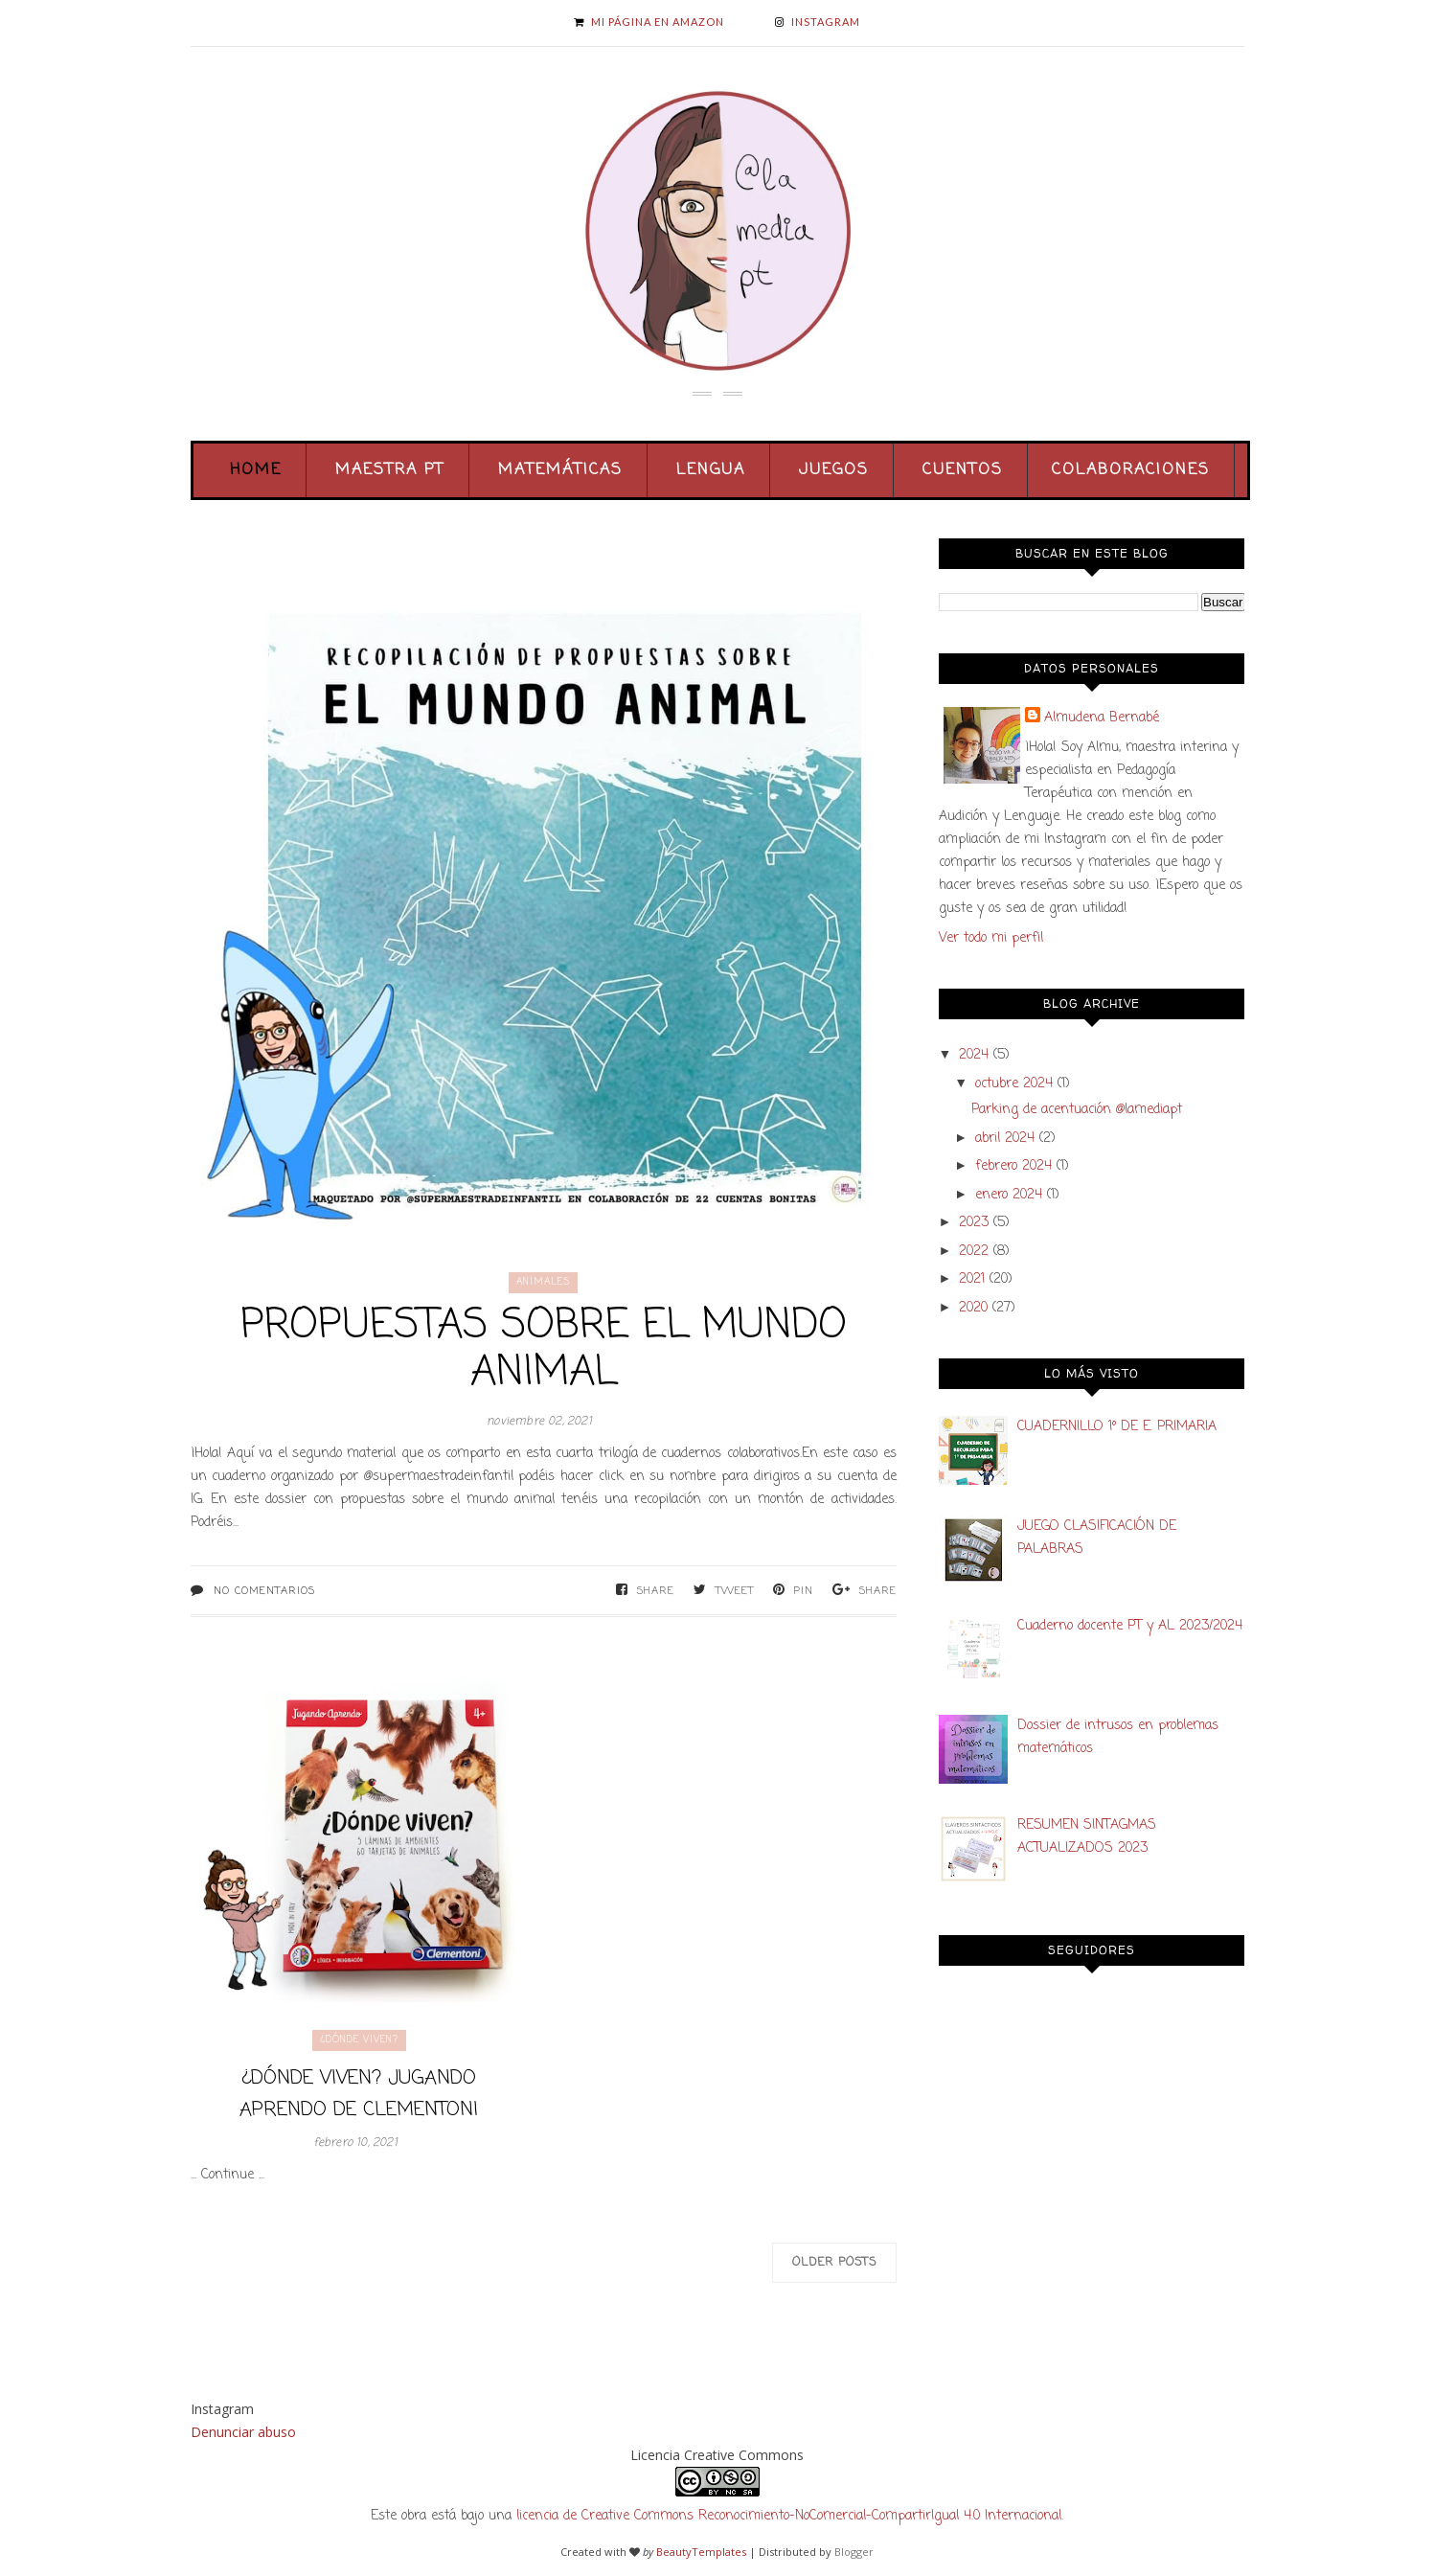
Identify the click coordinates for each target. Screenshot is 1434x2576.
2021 (972, 1279)
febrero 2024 (1013, 1166)
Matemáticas (560, 470)
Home (256, 470)
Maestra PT (389, 470)
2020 (973, 1308)
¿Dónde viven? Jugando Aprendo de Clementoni (358, 2094)
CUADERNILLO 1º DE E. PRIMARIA (1117, 1427)
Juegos (834, 470)
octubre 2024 (1014, 1084)
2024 (974, 1055)
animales (543, 1282)
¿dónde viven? (359, 2040)
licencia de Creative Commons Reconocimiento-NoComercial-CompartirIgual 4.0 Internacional (788, 2516)
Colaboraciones (1131, 470)
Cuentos (962, 470)
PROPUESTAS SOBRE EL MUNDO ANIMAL (543, 1350)
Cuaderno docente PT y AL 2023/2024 (1129, 1626)
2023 (974, 1223)
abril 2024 (1005, 1138)
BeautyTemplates (701, 2551)
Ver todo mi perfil (991, 938)
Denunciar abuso (243, 2432)
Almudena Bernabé (1101, 718)
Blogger (854, 2551)
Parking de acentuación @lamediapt (1076, 1110)
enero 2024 (1008, 1195)
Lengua (710, 470)
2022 (974, 1252)
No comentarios (264, 1591)
